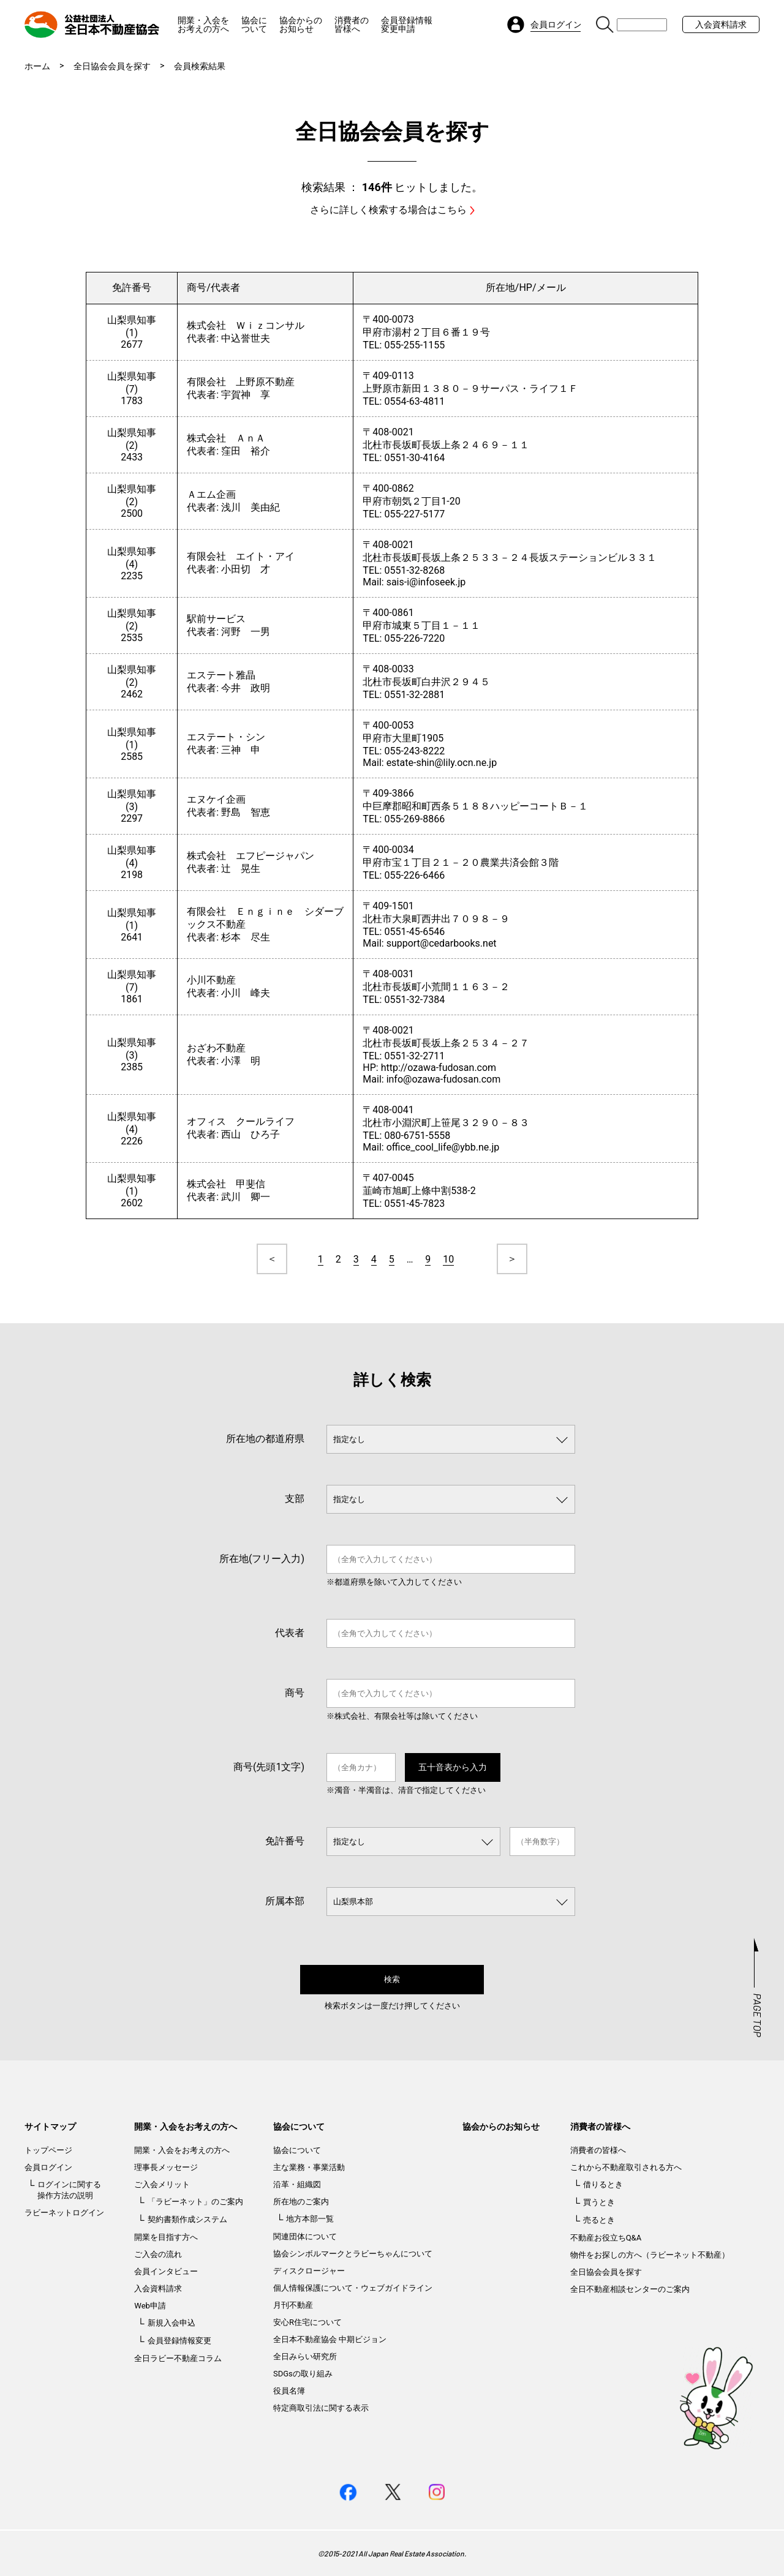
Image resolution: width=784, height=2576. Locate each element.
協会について (254, 24)
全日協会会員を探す (112, 66)
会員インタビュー (166, 2271)
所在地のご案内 (301, 2201)
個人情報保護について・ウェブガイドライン (352, 2287)
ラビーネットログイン (64, 2212)
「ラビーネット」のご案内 (195, 2201)
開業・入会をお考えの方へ (203, 24)
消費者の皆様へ (351, 24)
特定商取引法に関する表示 (321, 2408)
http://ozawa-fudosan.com (438, 1067)
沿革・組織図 (297, 2184)
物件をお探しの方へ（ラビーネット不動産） (649, 2254)
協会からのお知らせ (300, 24)
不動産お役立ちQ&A (606, 2237)
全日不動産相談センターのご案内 (630, 2289)
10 (448, 1259)
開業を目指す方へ (166, 2237)
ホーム (37, 66)
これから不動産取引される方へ (626, 2167)
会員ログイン (48, 2167)
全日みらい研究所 (305, 2356)
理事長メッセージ (166, 2167)
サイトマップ (50, 2126)
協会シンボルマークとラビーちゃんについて (352, 2253)
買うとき (599, 2202)
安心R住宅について (307, 2322)
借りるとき (603, 2184)
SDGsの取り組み (303, 2373)
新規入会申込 (171, 2322)
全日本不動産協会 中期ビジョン (329, 2339)
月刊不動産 (293, 2305)
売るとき (599, 2220)
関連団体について (305, 2236)
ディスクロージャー (309, 2270)
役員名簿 (289, 2390)
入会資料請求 (721, 24)
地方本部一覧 (310, 2218)
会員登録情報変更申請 (406, 24)
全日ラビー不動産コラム (178, 2358)
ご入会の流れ (158, 2254)
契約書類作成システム (187, 2219)
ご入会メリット (162, 2184)
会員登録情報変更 (179, 2340)
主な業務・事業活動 (309, 2167)
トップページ (48, 2150)
